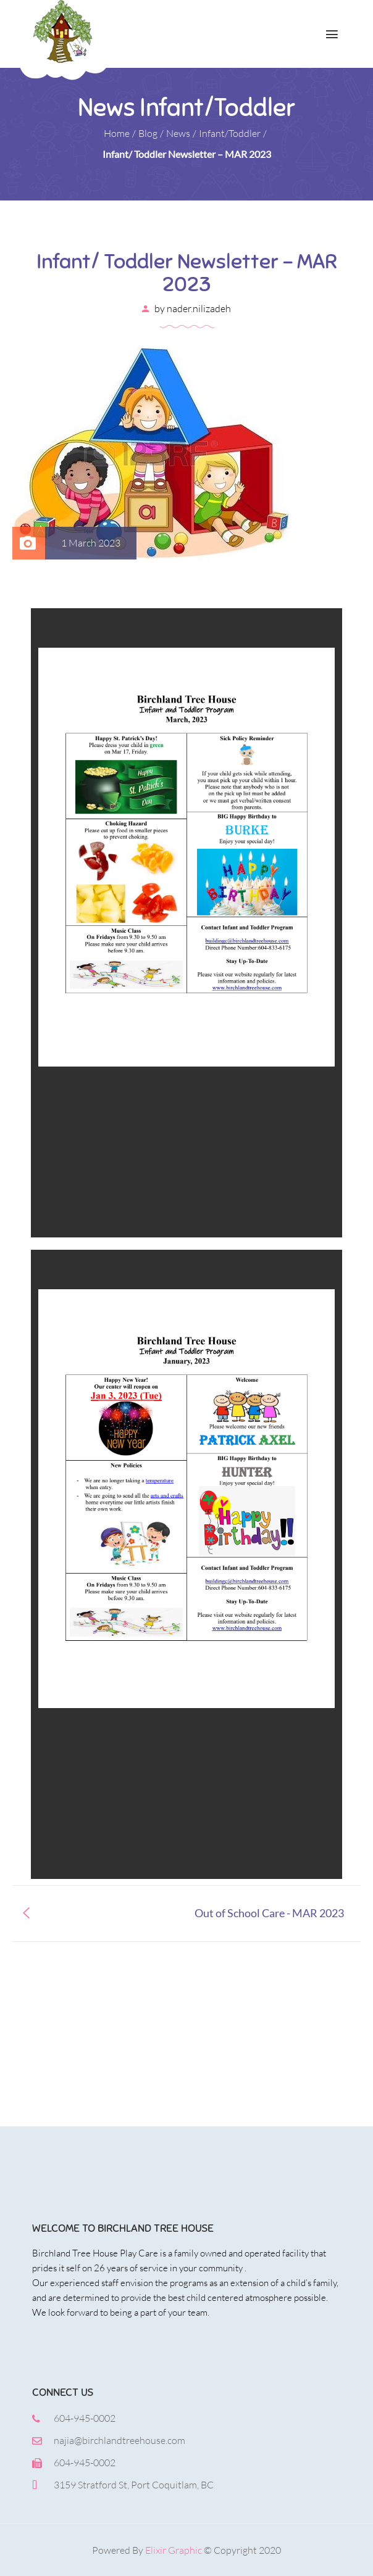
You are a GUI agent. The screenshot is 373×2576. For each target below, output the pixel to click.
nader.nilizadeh (199, 308)
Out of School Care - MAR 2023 (269, 1913)
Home (117, 133)
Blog (147, 133)
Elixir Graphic (173, 2550)
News (178, 133)
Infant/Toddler (230, 133)
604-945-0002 (84, 2418)
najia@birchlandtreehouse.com (119, 2440)
